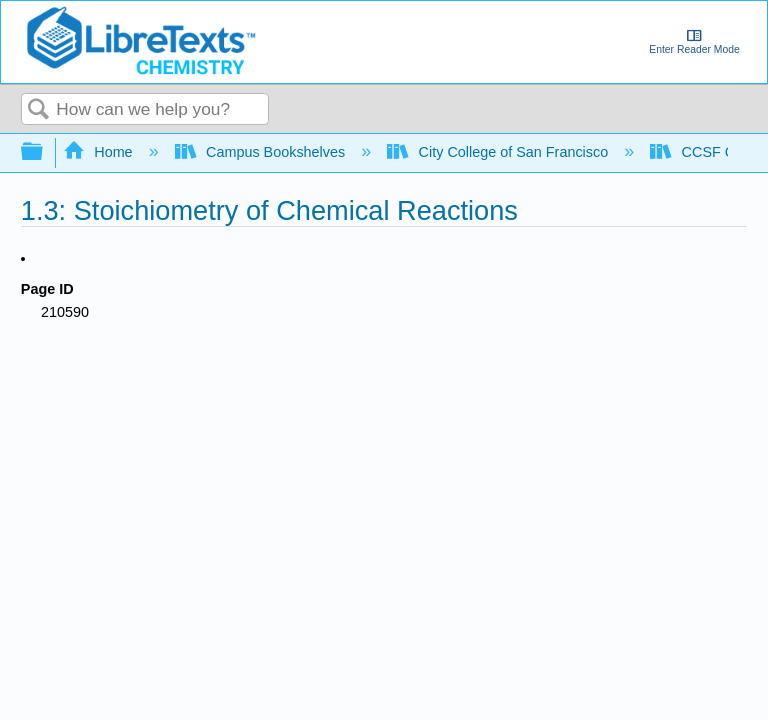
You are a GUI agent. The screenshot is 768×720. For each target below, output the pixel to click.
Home (100, 152)
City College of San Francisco (499, 152)
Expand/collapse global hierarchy (45, 152)
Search (39, 110)
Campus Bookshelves (262, 152)
